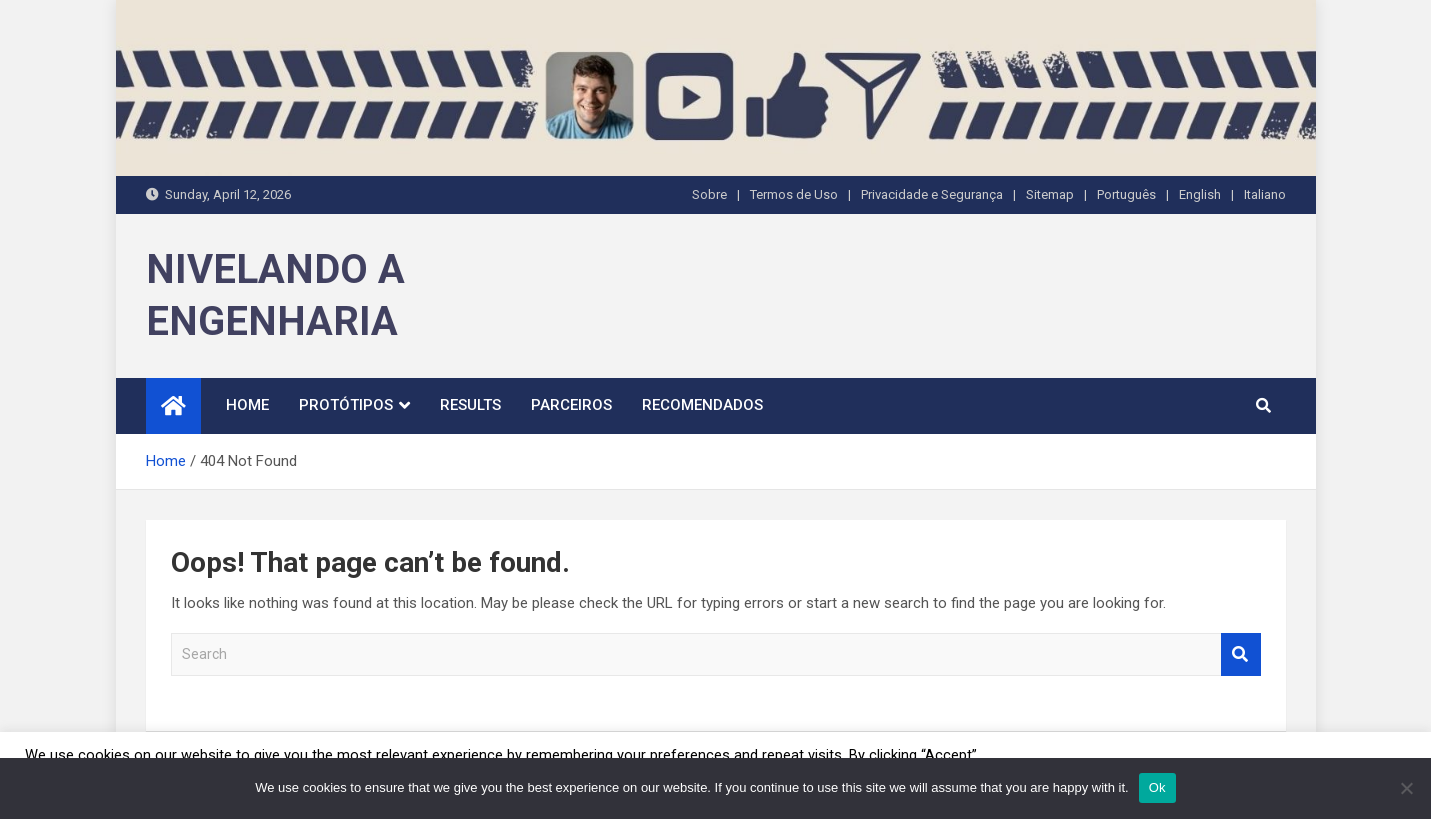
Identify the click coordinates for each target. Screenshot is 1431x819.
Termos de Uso (794, 194)
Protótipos (346, 405)
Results (470, 405)
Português (1126, 194)
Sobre (709, 194)
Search (1241, 654)
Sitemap (1050, 194)
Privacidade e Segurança (932, 194)
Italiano (1265, 194)
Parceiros (571, 405)
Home (247, 405)
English (1200, 194)
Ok (1157, 787)
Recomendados (702, 405)
